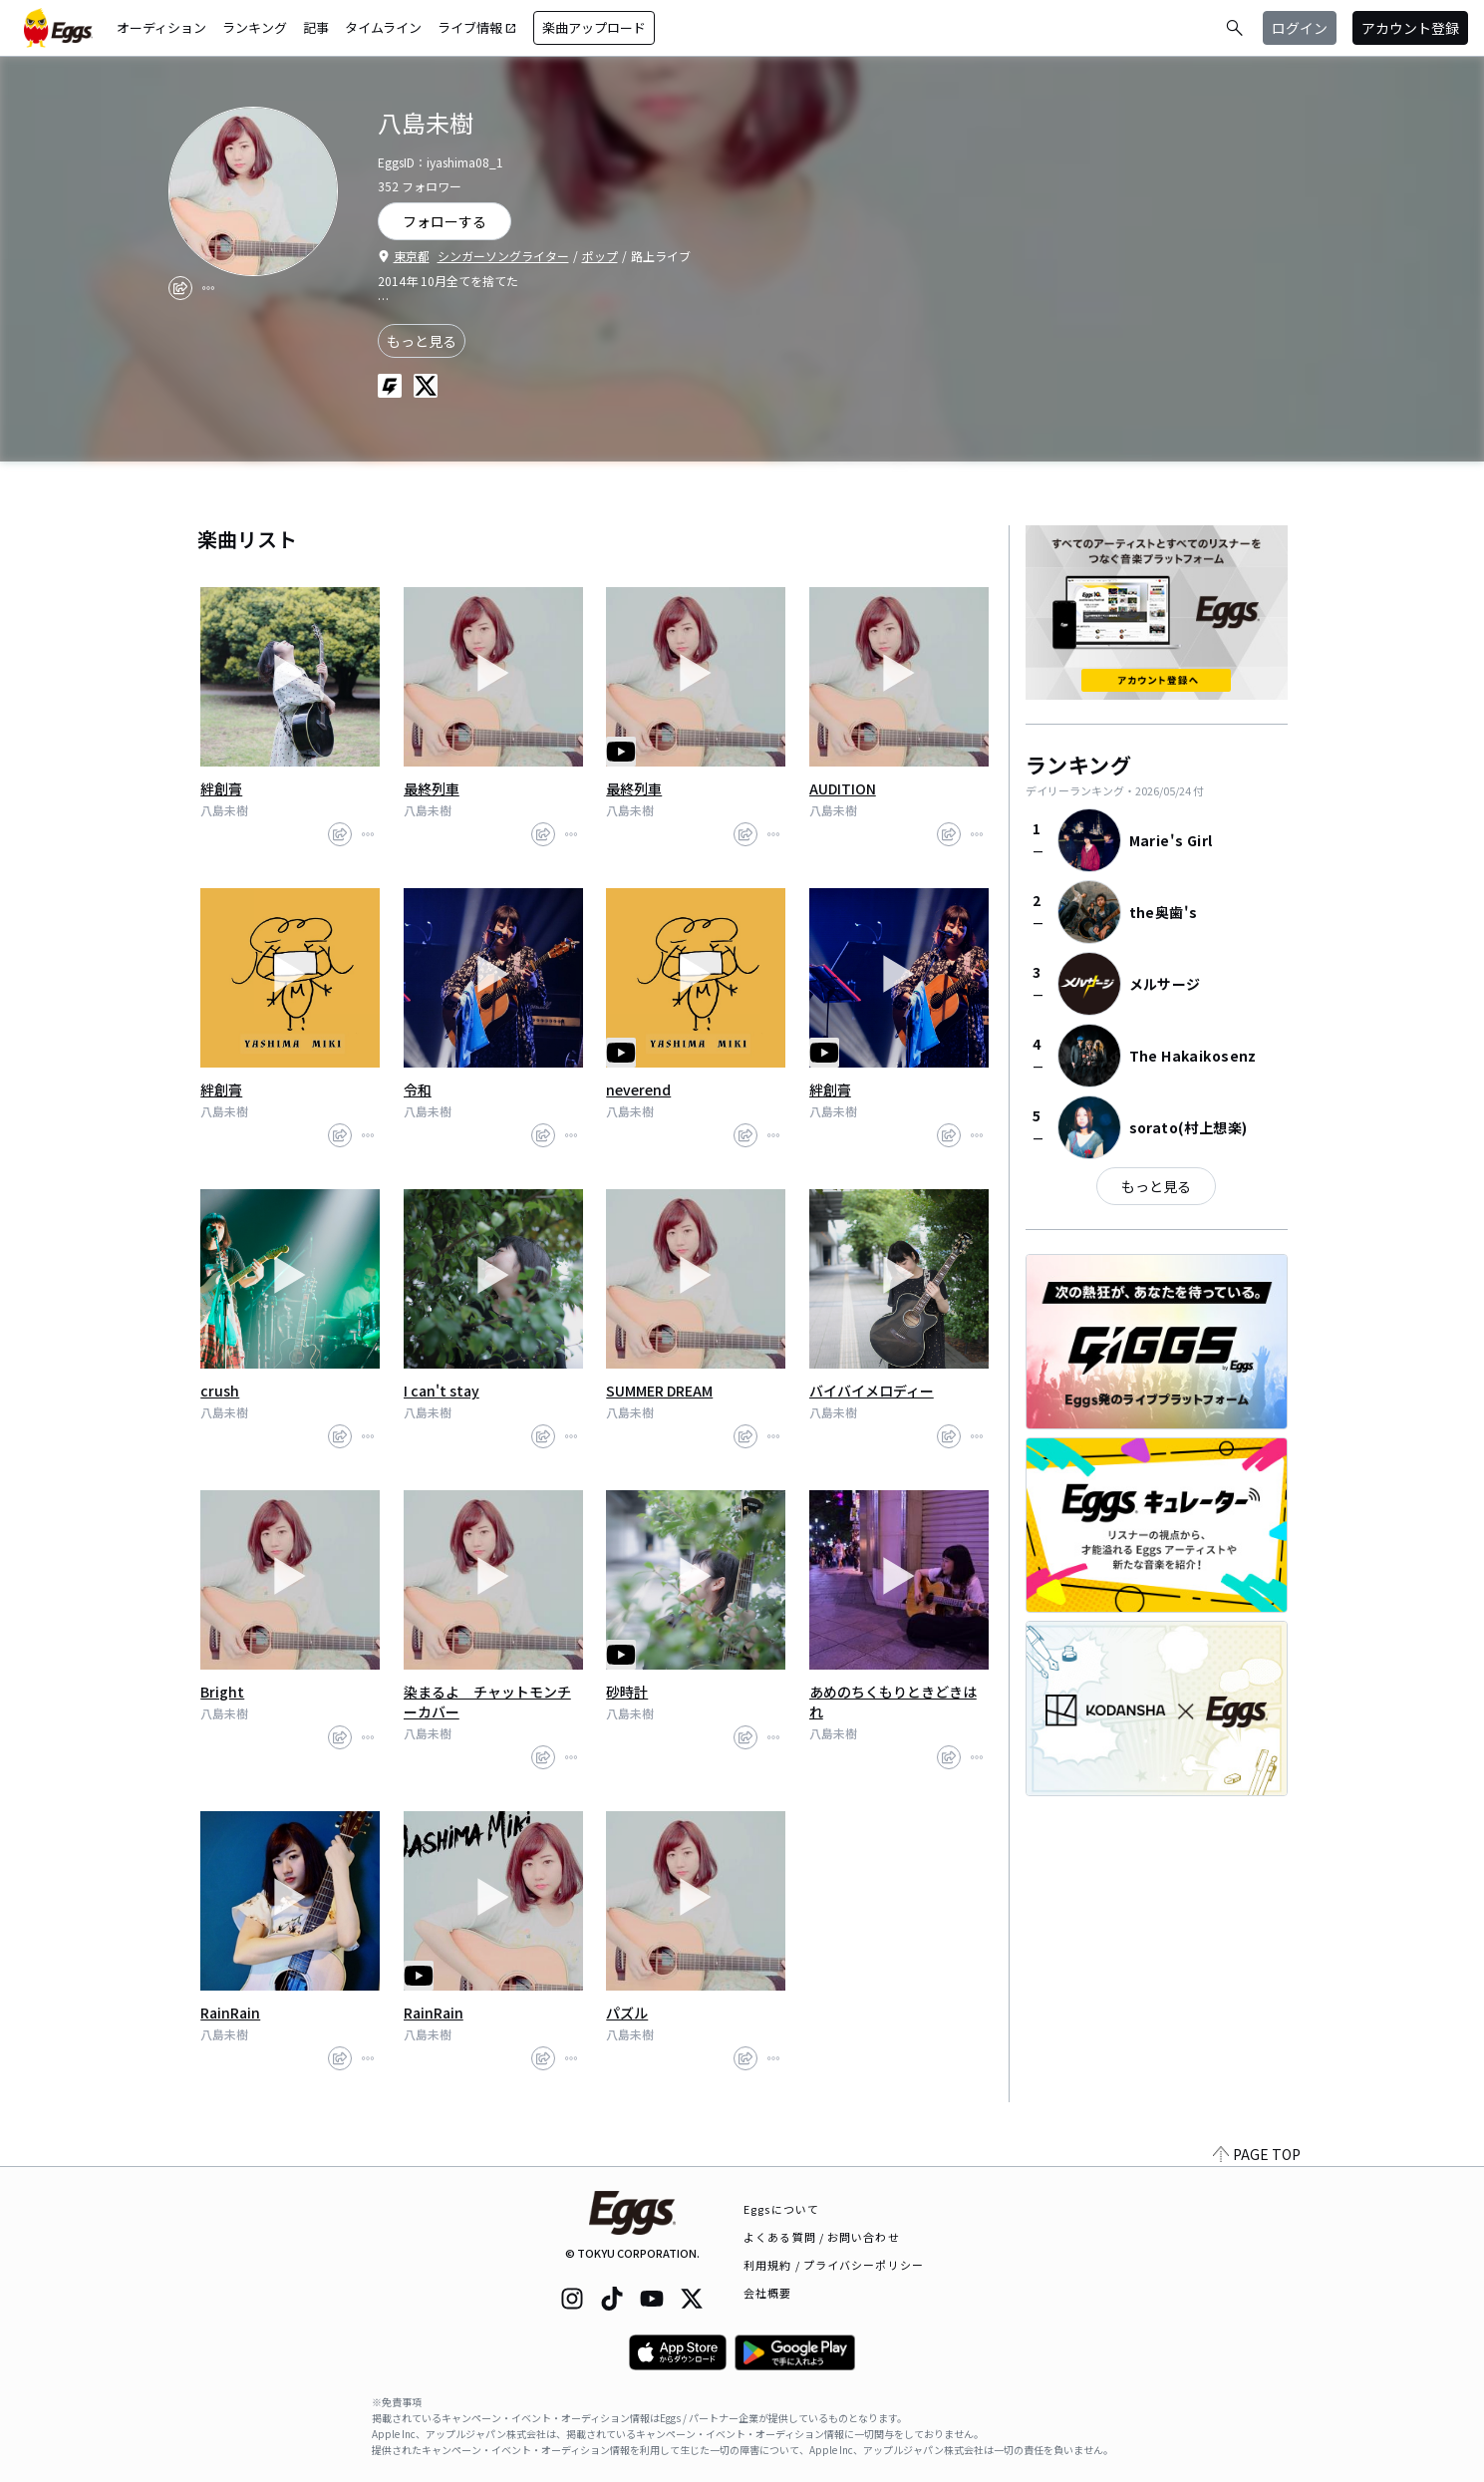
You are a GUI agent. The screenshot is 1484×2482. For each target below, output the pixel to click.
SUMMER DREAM (659, 1390)
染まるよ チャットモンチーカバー (487, 1701)
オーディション (161, 27)
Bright (222, 1692)
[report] (208, 288)
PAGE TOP (1257, 2154)
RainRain (230, 2012)
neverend (638, 1089)
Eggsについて (781, 2209)
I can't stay (441, 1390)
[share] (180, 288)
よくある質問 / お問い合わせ (821, 2237)
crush (219, 1390)
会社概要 (767, 2293)
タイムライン (383, 27)
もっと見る (421, 341)
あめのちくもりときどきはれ (893, 1701)
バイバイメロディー (871, 1390)
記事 (316, 27)
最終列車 (431, 788)
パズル (627, 2012)
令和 (418, 1089)
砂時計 (627, 1692)
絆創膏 (221, 788)
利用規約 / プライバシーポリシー (833, 2265)
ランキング (254, 27)
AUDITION (842, 788)
